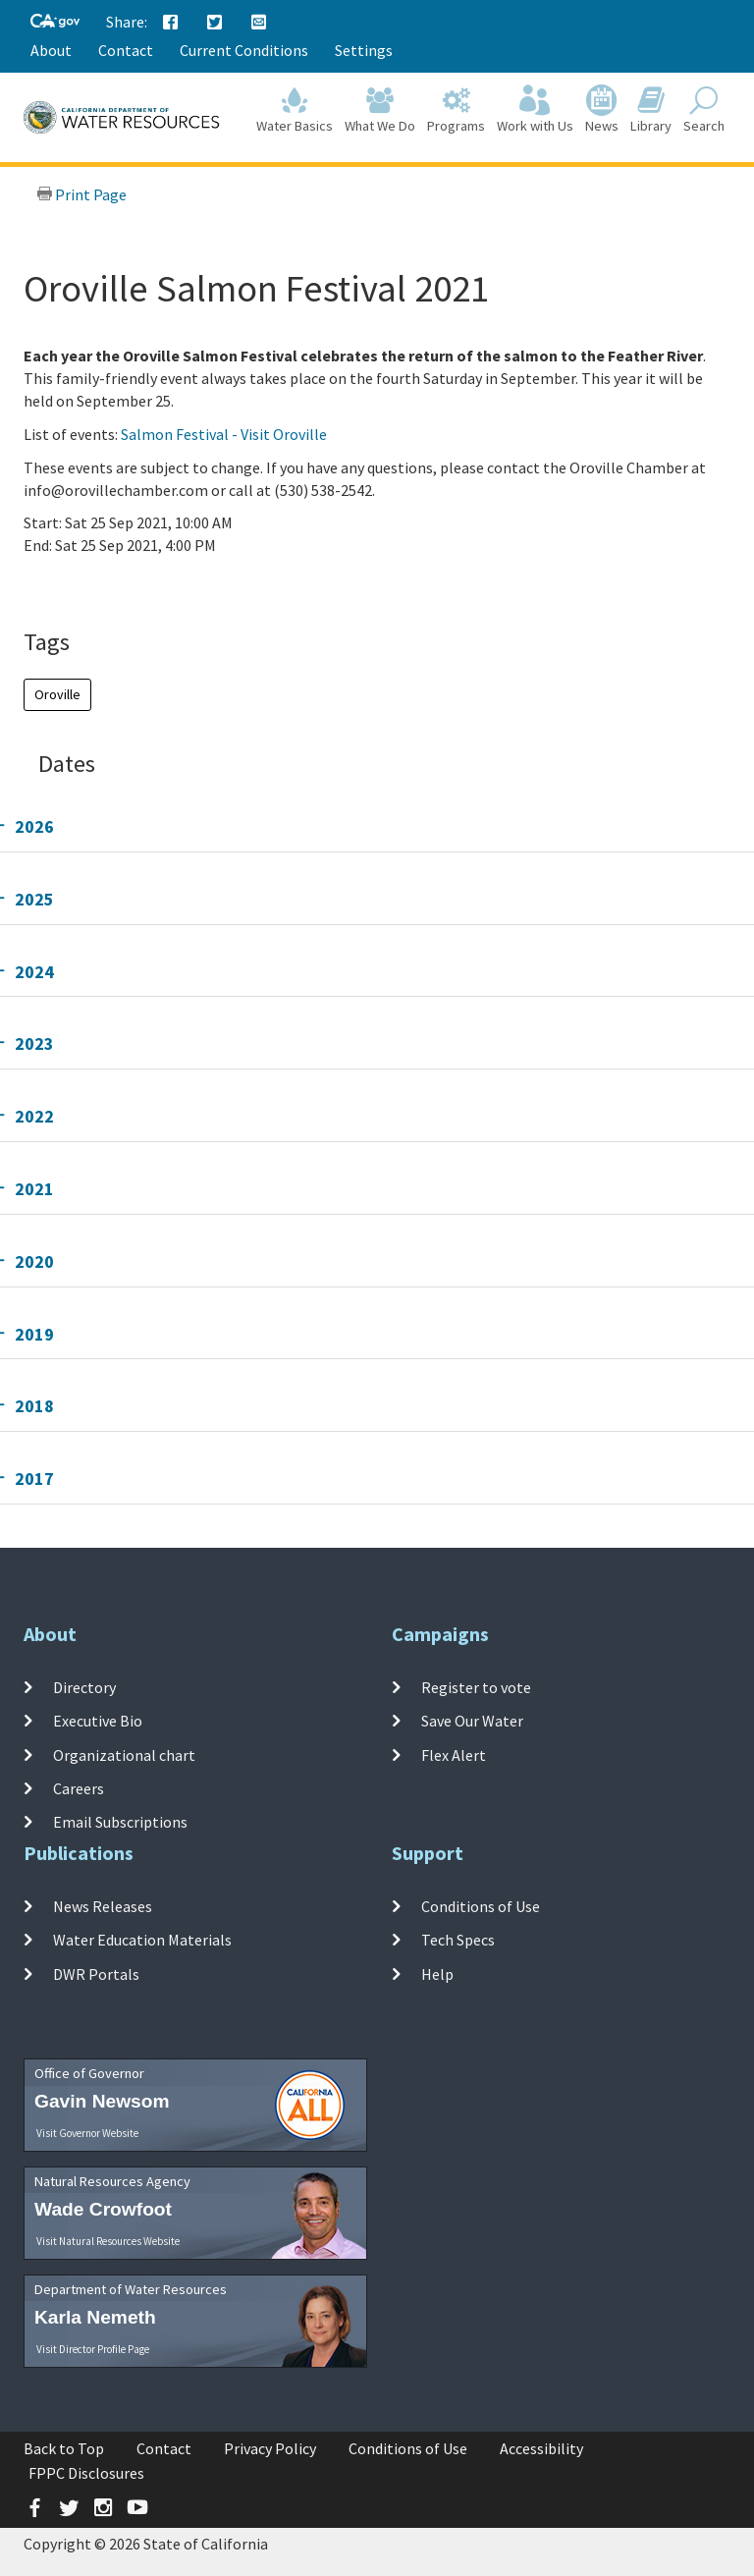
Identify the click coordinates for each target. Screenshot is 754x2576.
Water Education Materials (142, 1939)
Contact (125, 50)
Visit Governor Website (87, 2133)
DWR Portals (96, 1974)
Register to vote (476, 1687)
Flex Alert (453, 1755)
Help (437, 1974)
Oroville (57, 694)
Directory (84, 1687)
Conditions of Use (480, 1906)
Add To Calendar (99, 585)
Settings (364, 50)
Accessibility (541, 2448)
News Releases (102, 1906)
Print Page (81, 194)
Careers (78, 1788)
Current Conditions (244, 50)
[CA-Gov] (55, 22)
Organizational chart (124, 1755)
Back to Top (64, 2448)
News (602, 109)
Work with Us (535, 109)
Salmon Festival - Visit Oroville (224, 434)
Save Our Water (472, 1720)
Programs (456, 109)
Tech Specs (458, 1939)
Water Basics (294, 109)
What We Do (380, 109)
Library (651, 109)
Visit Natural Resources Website (108, 2241)
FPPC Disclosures (86, 2473)
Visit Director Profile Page (92, 2349)
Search (704, 109)
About (51, 50)
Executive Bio (97, 1720)
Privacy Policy (270, 2448)
